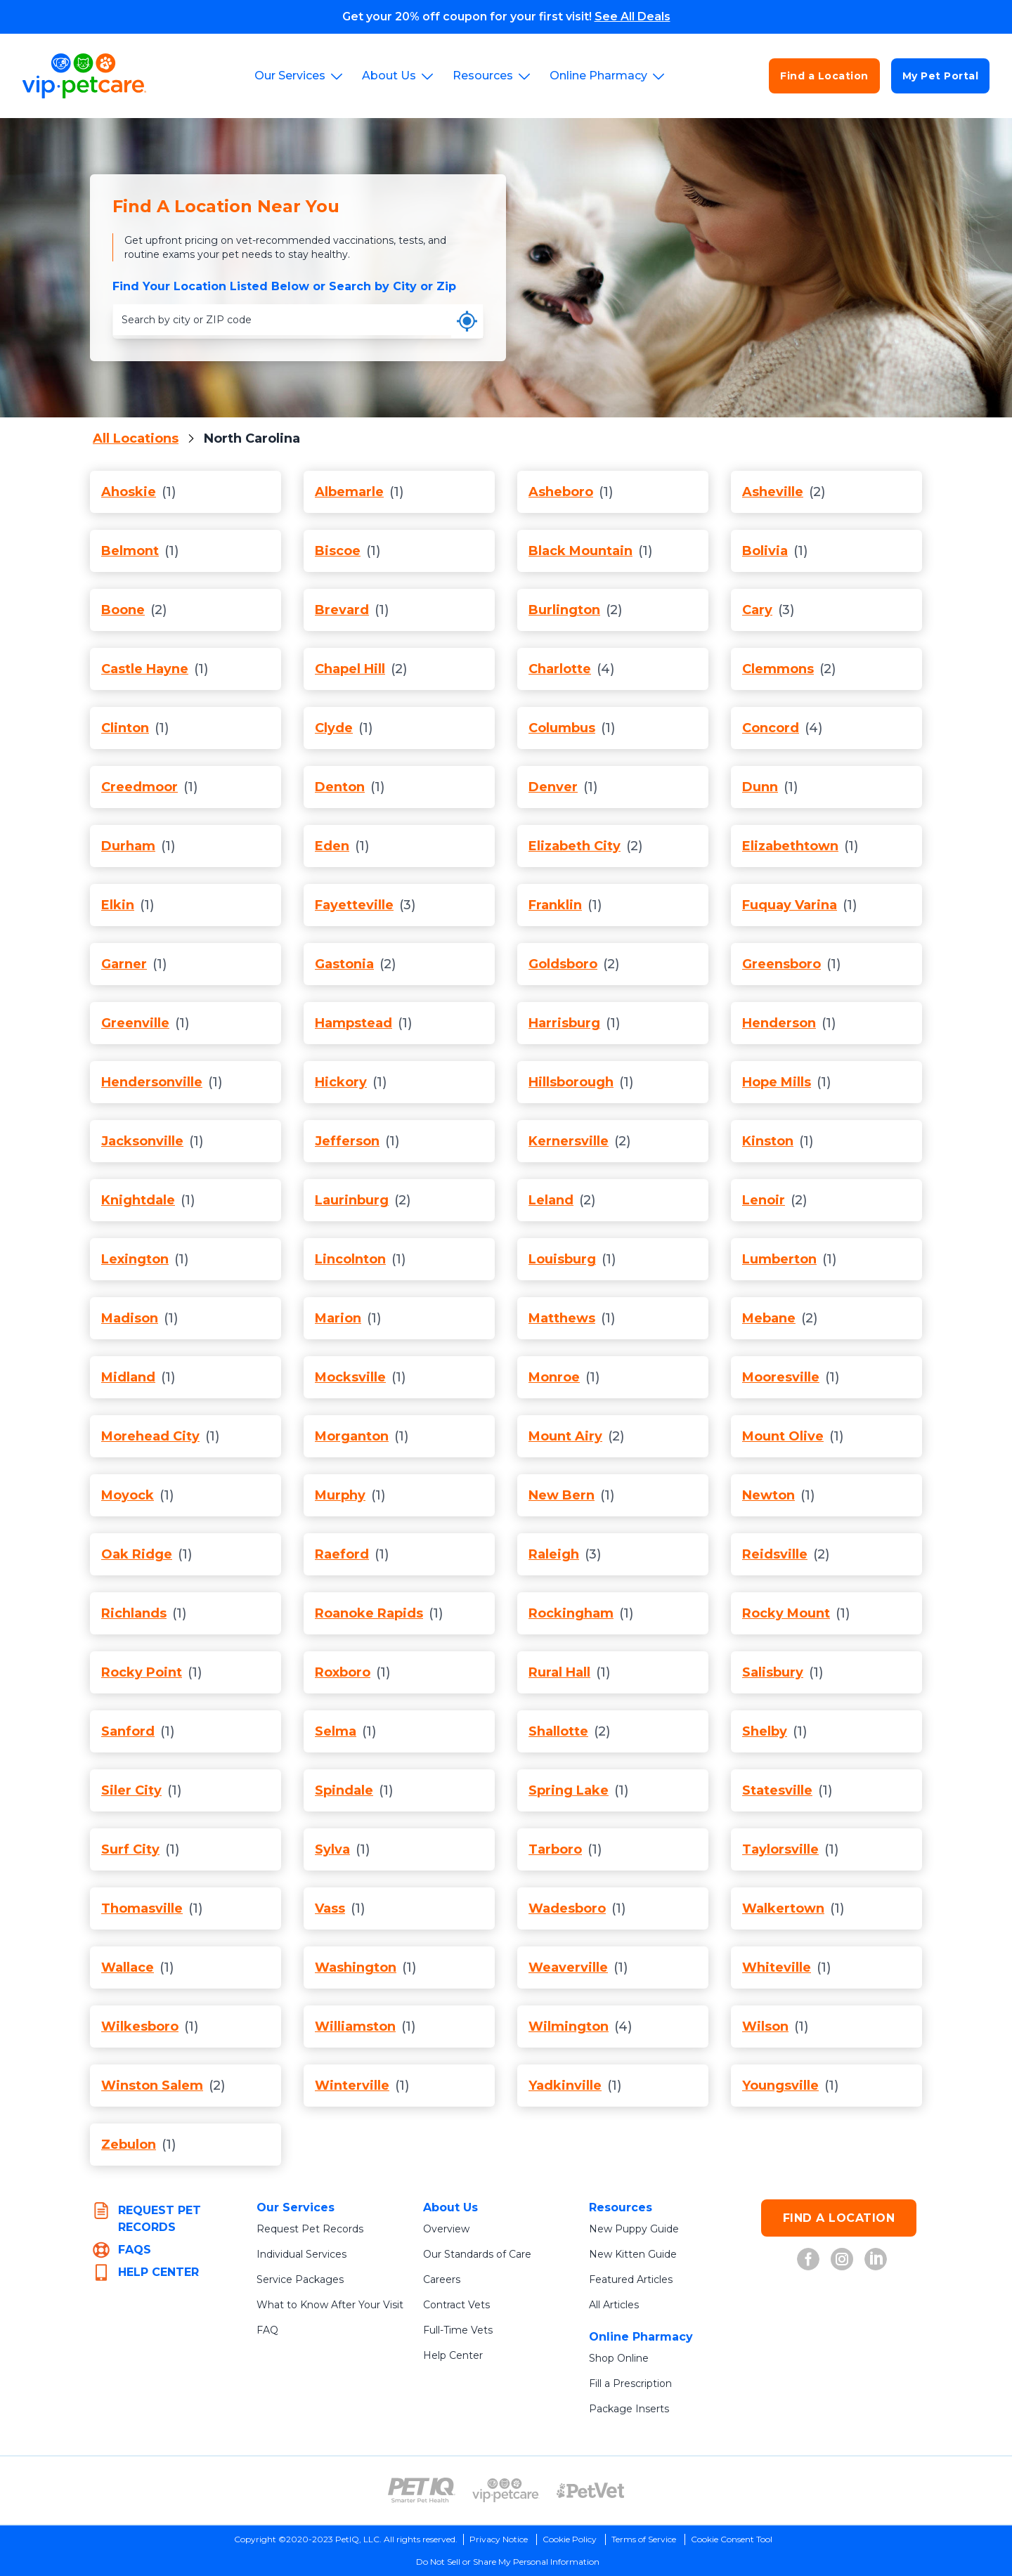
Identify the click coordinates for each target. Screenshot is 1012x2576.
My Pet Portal (940, 76)
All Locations (136, 438)
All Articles (614, 2304)
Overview (446, 2229)
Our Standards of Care (477, 2254)
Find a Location (824, 76)
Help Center (453, 2355)
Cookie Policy (570, 2539)
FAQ (267, 2330)
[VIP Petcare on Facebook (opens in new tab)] (808, 2259)
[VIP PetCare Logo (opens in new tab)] (506, 2490)
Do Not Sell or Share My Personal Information (507, 2561)
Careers (441, 2279)
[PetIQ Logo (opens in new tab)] (421, 2490)
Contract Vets (456, 2304)
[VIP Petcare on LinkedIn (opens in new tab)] (875, 2259)
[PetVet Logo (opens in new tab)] (590, 2490)
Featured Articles (631, 2279)
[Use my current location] (467, 321)
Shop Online (619, 2358)
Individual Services (301, 2254)
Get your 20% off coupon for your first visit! (506, 16)
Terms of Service (643, 2539)
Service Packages (300, 2279)
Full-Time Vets (458, 2330)
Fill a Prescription (630, 2383)
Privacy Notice (498, 2539)
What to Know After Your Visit (330, 2304)
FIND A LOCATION (839, 2218)
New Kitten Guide (633, 2254)
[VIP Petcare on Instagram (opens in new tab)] (842, 2259)
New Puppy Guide (634, 2229)
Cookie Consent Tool (731, 2539)
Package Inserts (629, 2408)
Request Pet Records (310, 2229)
